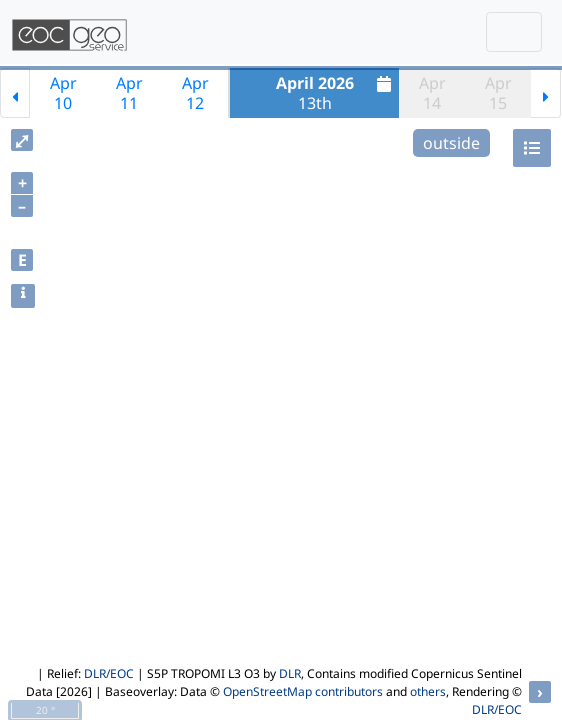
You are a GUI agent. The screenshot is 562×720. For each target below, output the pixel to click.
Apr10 (63, 93)
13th (336, 93)
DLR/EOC (109, 673)
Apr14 (432, 93)
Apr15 (498, 93)
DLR (290, 673)
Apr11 (129, 93)
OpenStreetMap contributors (303, 691)
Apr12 (195, 93)
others (428, 691)
